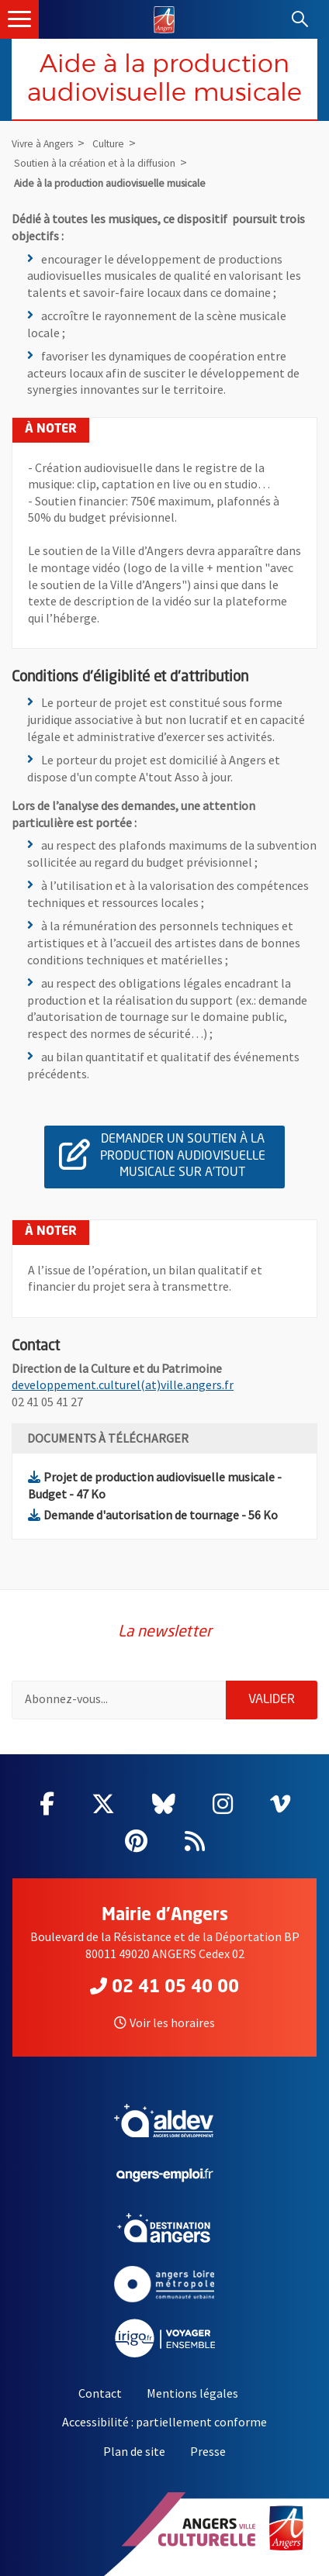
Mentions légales (192, 2393)
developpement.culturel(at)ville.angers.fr (123, 1384)
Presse (208, 2451)
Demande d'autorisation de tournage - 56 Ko (153, 1514)
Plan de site (134, 2451)
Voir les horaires (164, 2022)
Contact (100, 2393)
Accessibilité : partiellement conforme (164, 2421)
